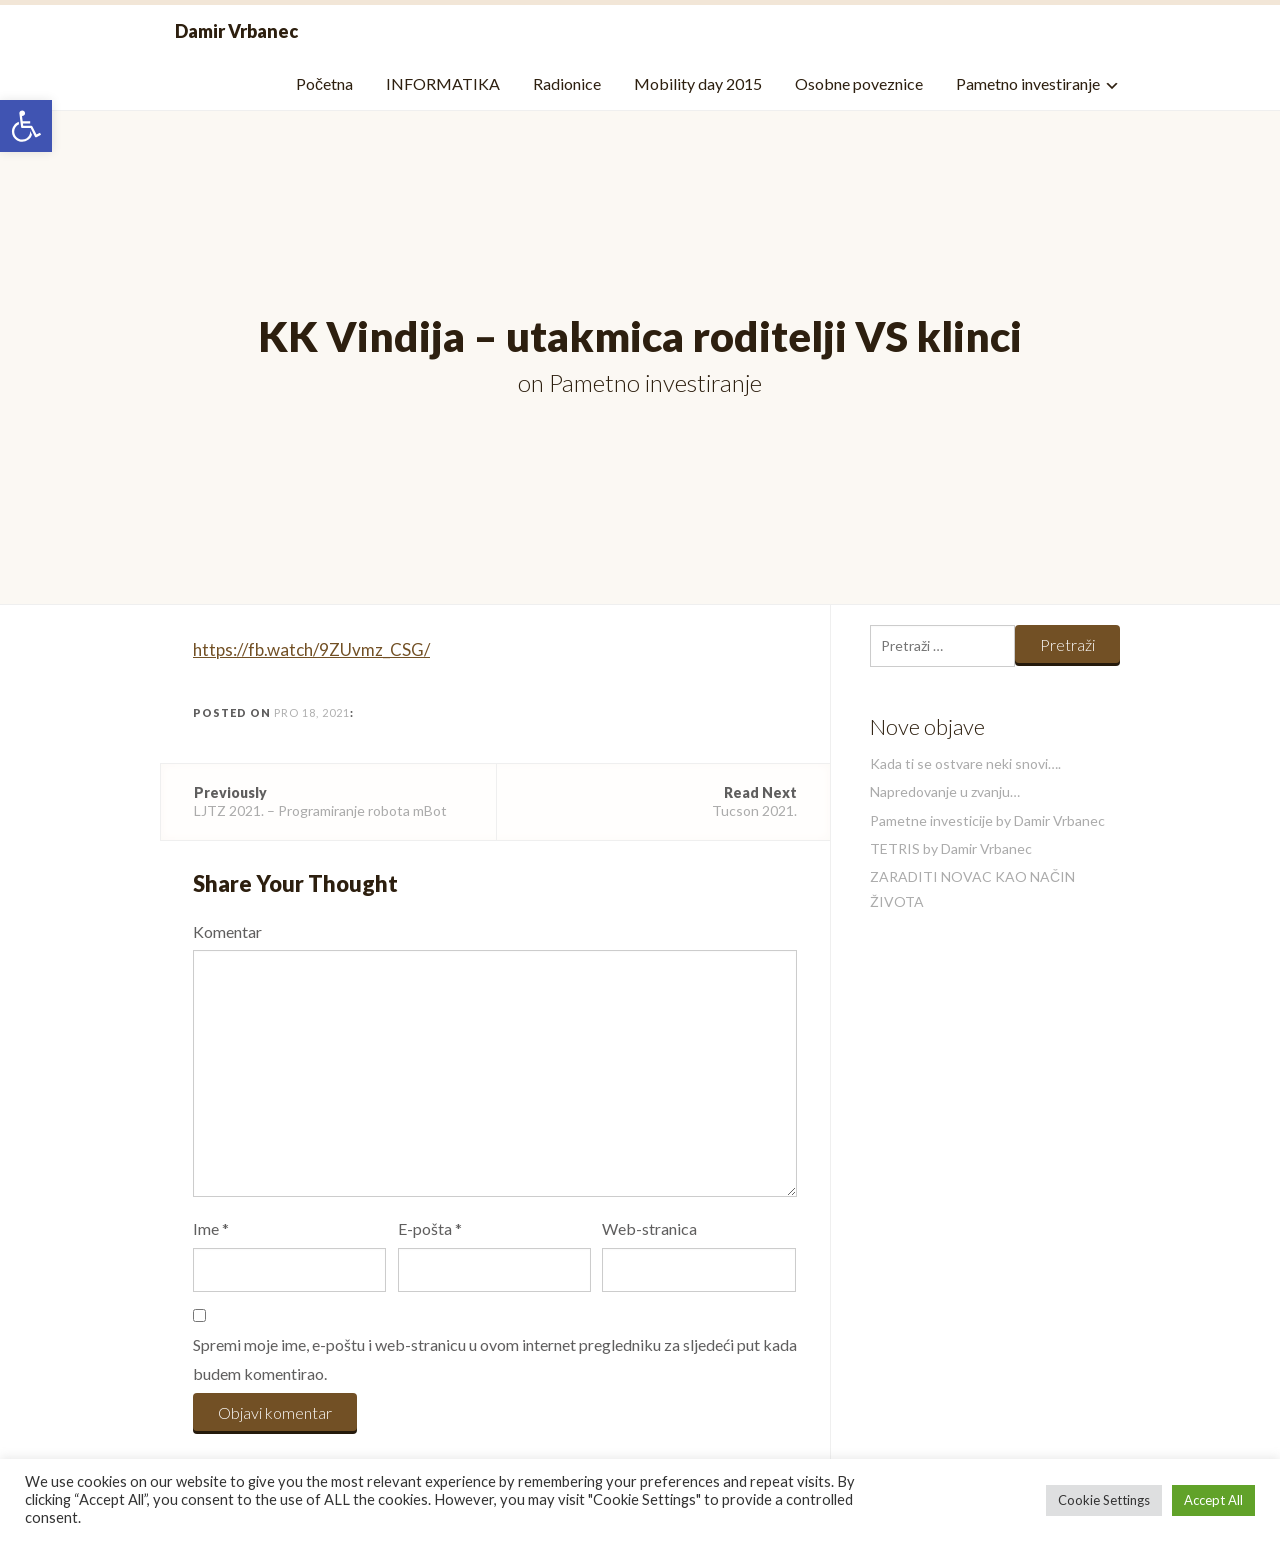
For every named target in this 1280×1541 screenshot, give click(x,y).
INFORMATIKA (443, 83)
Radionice (567, 83)
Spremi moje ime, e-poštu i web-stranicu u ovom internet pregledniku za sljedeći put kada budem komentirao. (495, 1359)
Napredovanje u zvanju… (945, 791)
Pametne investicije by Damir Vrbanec (987, 820)
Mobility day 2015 (698, 83)
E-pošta (430, 1228)
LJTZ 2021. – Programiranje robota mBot (328, 801)
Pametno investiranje (1028, 83)
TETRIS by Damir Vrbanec (951, 848)
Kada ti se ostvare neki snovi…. (965, 763)
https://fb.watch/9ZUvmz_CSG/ (311, 649)
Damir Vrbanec (236, 31)
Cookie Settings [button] (1104, 1500)
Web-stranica (649, 1228)
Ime (211, 1228)
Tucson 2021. (663, 801)
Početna (324, 83)
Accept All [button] (1213, 1500)
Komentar (227, 931)
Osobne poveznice (859, 83)
